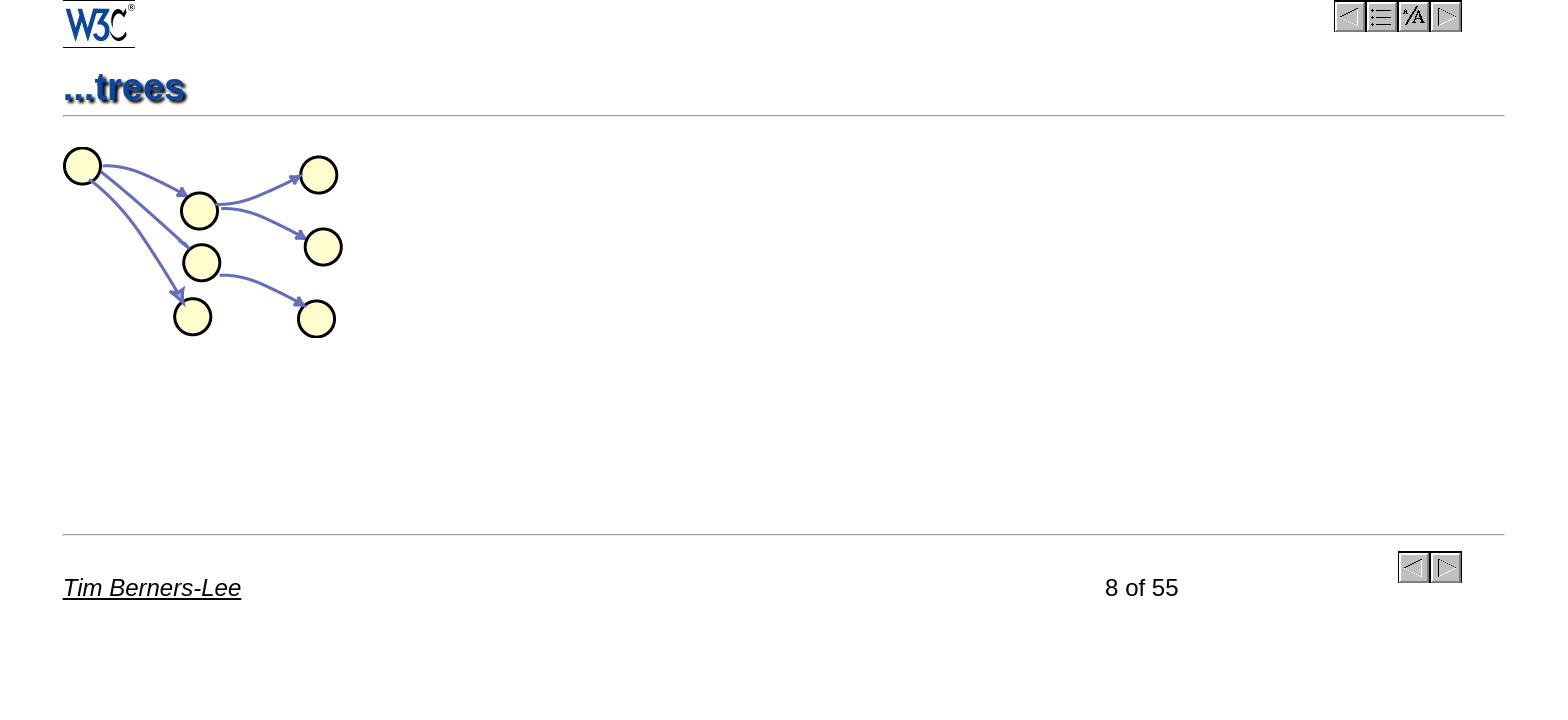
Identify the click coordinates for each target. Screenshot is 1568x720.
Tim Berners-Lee (152, 587)
